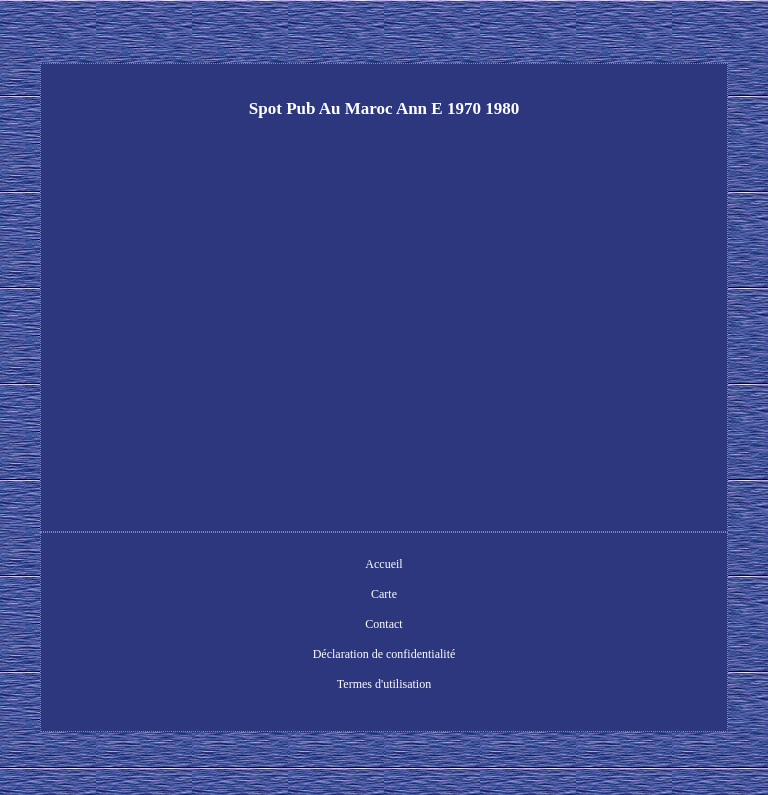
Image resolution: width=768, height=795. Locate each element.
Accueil (383, 564)
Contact (383, 624)
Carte (384, 594)
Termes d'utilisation (384, 684)
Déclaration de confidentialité (384, 654)
